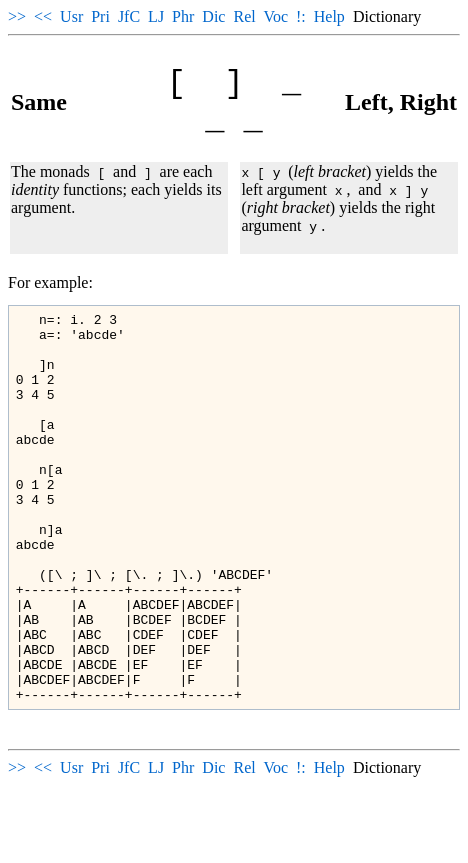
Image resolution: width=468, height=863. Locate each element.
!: (301, 16)
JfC (129, 16)
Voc (275, 16)
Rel (244, 16)
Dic (213, 16)
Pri (100, 16)
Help (329, 16)
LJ (156, 16)
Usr (71, 16)
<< (43, 16)
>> (17, 16)
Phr (183, 16)
